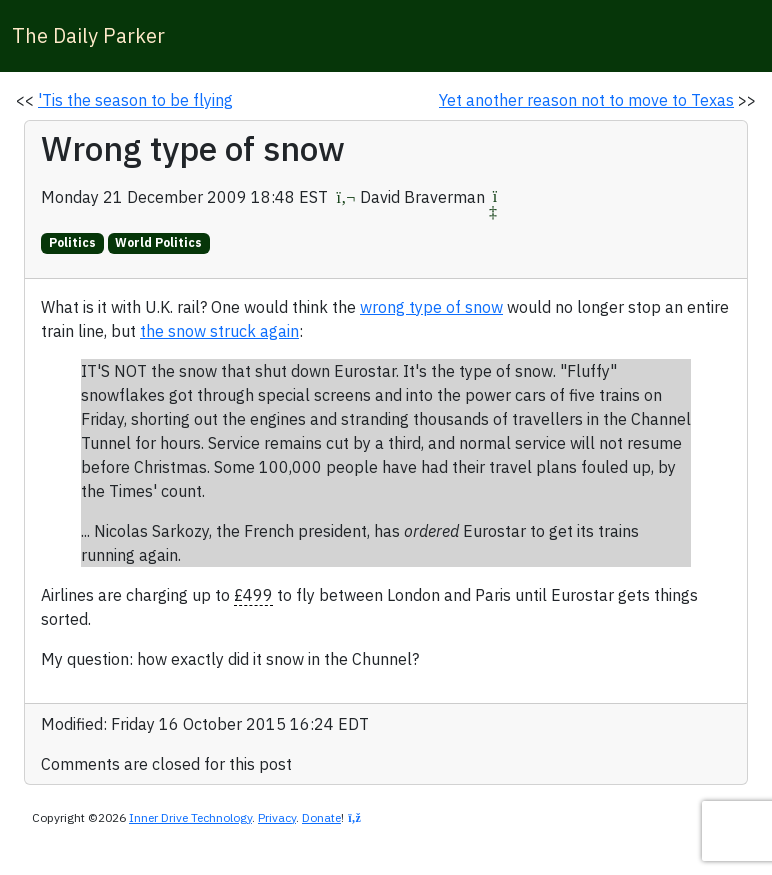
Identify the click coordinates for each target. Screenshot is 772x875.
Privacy (277, 817)
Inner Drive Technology (190, 817)
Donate (321, 817)
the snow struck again (219, 331)
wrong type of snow (431, 307)
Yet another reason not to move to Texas (586, 100)
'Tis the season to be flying (135, 100)
